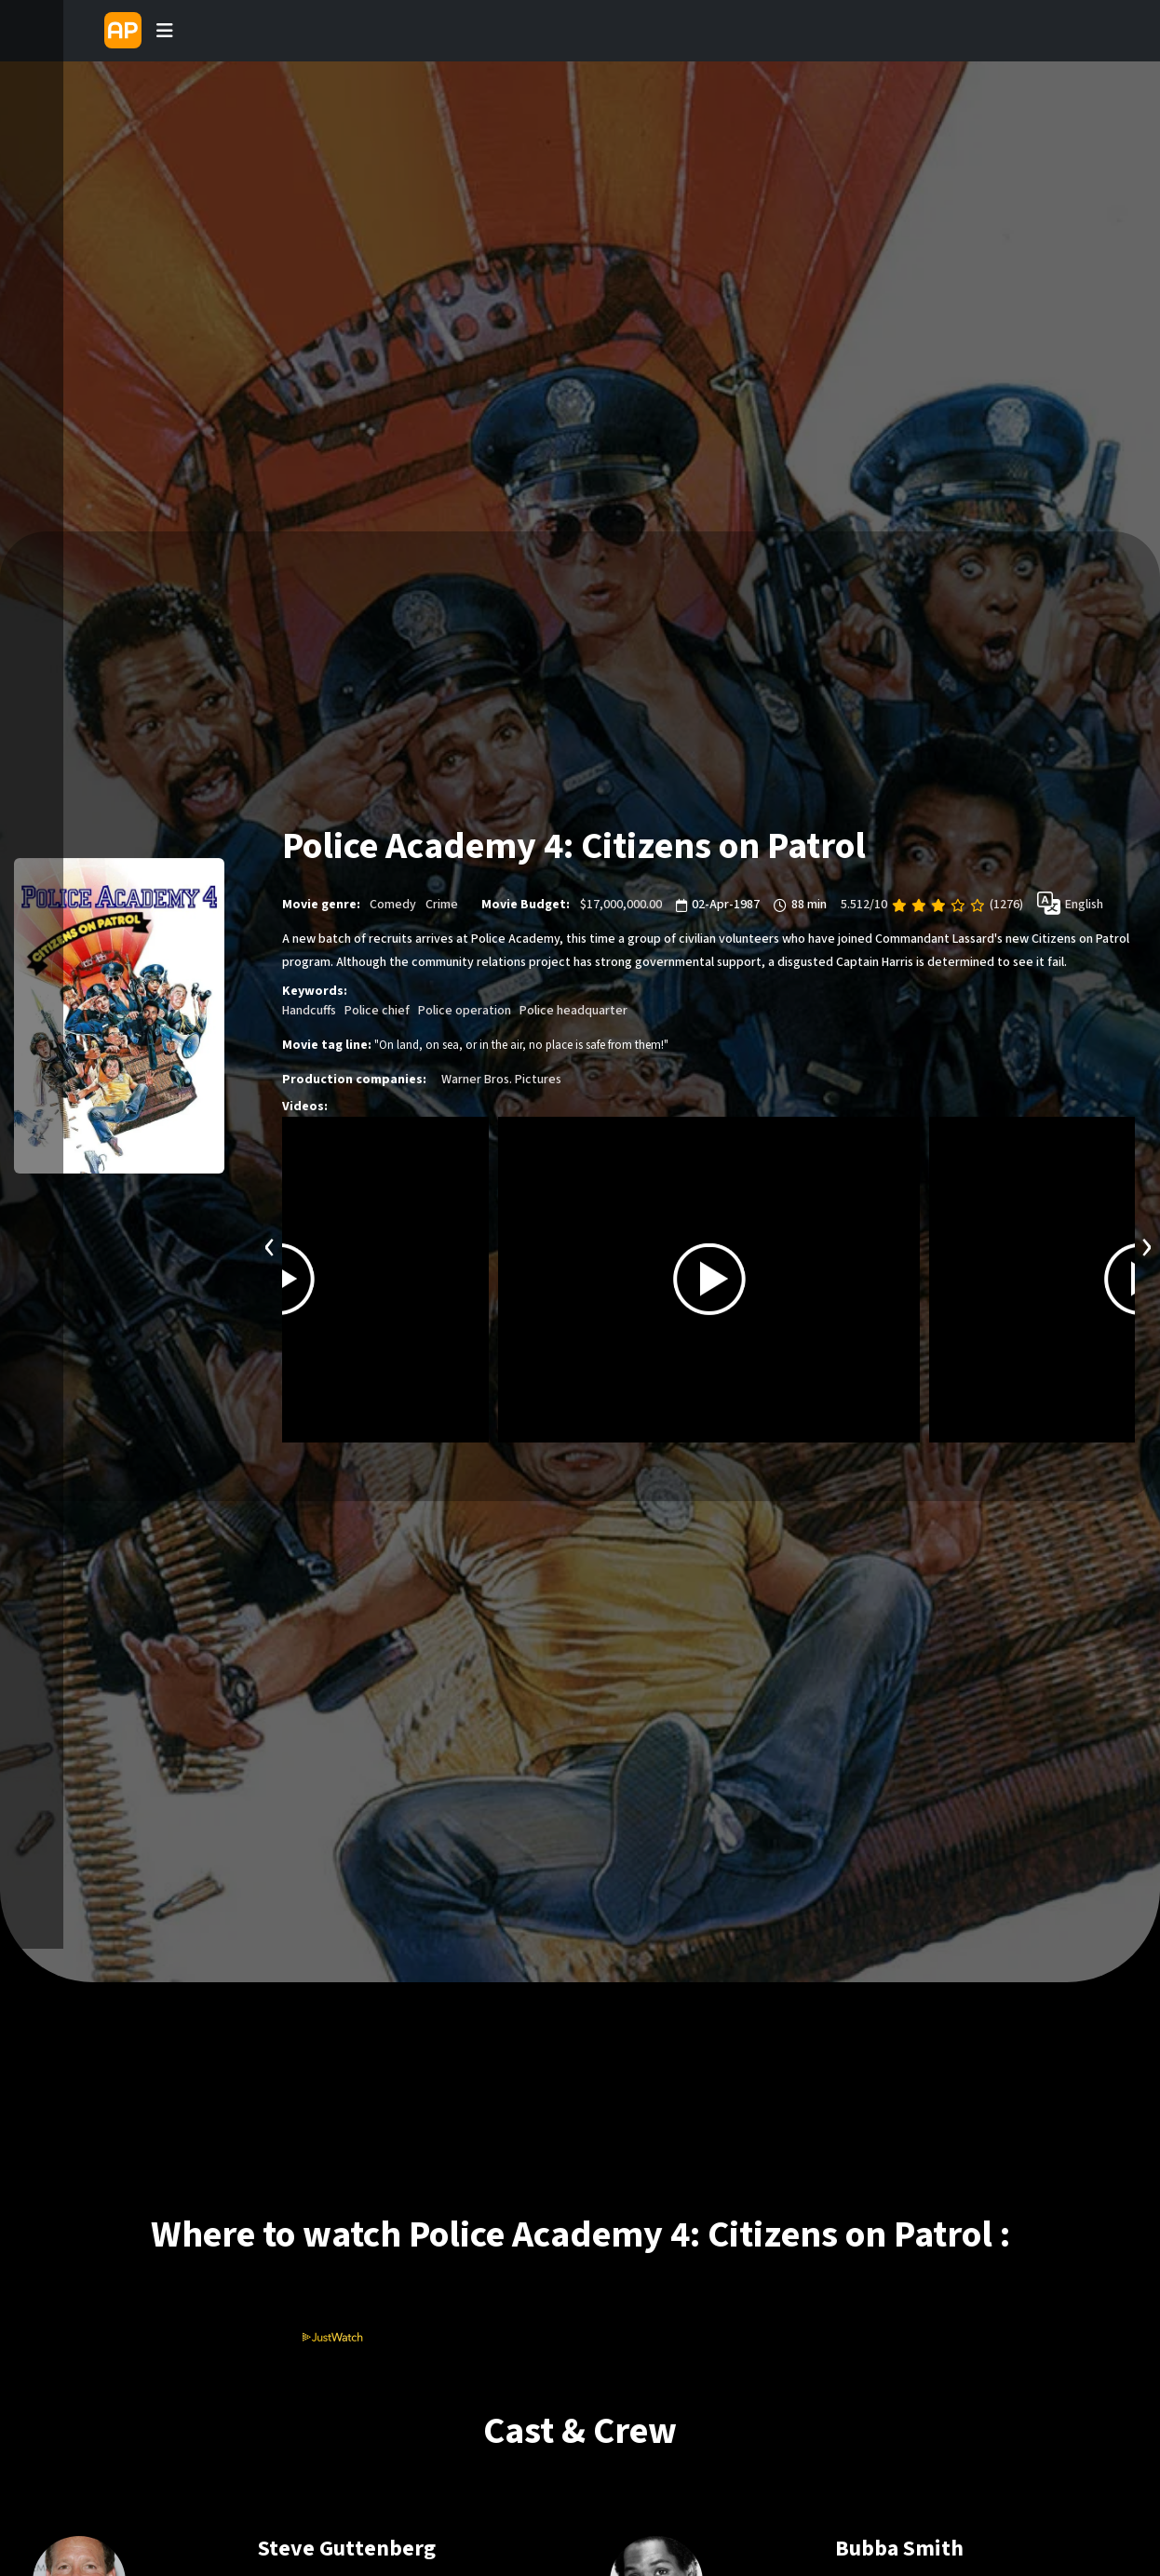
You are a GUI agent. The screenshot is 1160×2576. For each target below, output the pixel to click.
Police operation (464, 1010)
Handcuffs (309, 1010)
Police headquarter (573, 1010)
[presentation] (270, 1245)
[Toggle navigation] (165, 30)
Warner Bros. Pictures (501, 1079)
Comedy (393, 904)
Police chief (377, 1010)
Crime (441, 904)
